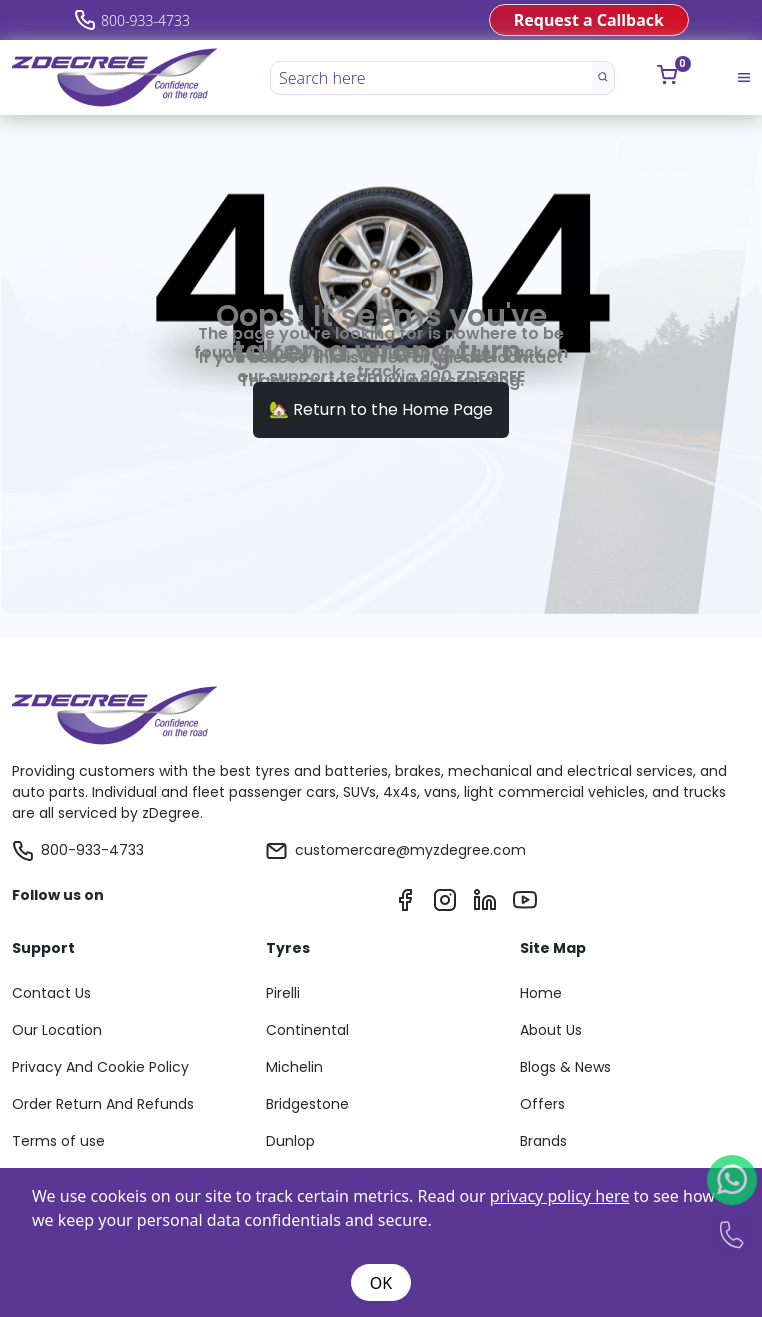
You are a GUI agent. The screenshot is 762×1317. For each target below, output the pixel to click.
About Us (551, 1030)
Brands (543, 1141)
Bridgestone (307, 1104)
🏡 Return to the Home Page (381, 409)
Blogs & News (565, 1067)
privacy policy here (560, 1196)
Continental (307, 1030)
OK (381, 1283)
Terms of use (58, 1141)
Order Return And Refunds (103, 1104)
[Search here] (432, 78)
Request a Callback (589, 20)
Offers (542, 1104)
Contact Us (51, 993)
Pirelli (283, 993)
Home (541, 993)
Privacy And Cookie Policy (100, 1067)
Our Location (57, 1030)
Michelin (294, 1067)
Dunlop (290, 1141)
